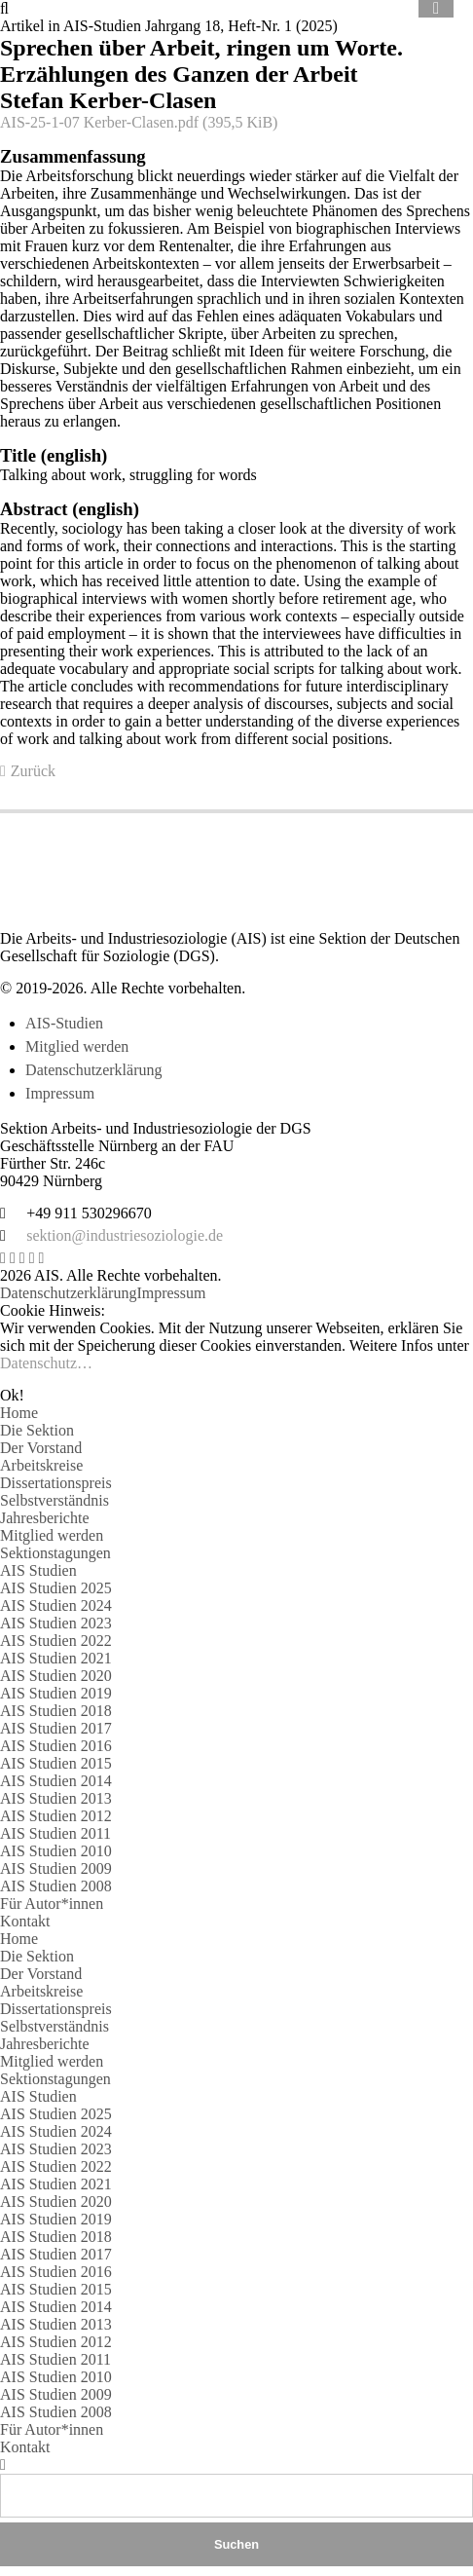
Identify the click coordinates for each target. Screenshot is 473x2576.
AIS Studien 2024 (56, 1605)
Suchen (236, 2544)
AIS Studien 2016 (56, 1745)
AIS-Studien (64, 1023)
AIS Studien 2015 (56, 1763)
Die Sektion (37, 1430)
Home (19, 1412)
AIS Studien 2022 (56, 1640)
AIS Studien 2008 (56, 1886)
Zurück (33, 771)
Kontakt (25, 1921)
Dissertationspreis (56, 1483)
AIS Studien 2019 (56, 1693)
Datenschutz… (46, 1363)
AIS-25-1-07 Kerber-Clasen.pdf (138, 122)
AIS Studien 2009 (56, 1868)
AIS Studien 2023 (56, 1623)
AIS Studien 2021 (56, 1658)
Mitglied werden (76, 1046)
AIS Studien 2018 (56, 1710)
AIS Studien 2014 (56, 1781)
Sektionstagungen (55, 1553)
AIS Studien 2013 (56, 1798)
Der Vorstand (41, 1447)
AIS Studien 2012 (56, 1816)
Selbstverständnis (54, 1500)
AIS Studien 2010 (56, 1851)
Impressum (59, 1093)
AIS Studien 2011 (55, 1833)
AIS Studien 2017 (56, 1728)
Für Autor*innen (51, 1903)
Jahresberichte (45, 1518)
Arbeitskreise (41, 1465)
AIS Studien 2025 (56, 1588)
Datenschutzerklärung (93, 1070)
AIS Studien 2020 (56, 1675)
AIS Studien (38, 1570)
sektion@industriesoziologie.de (124, 1235)
